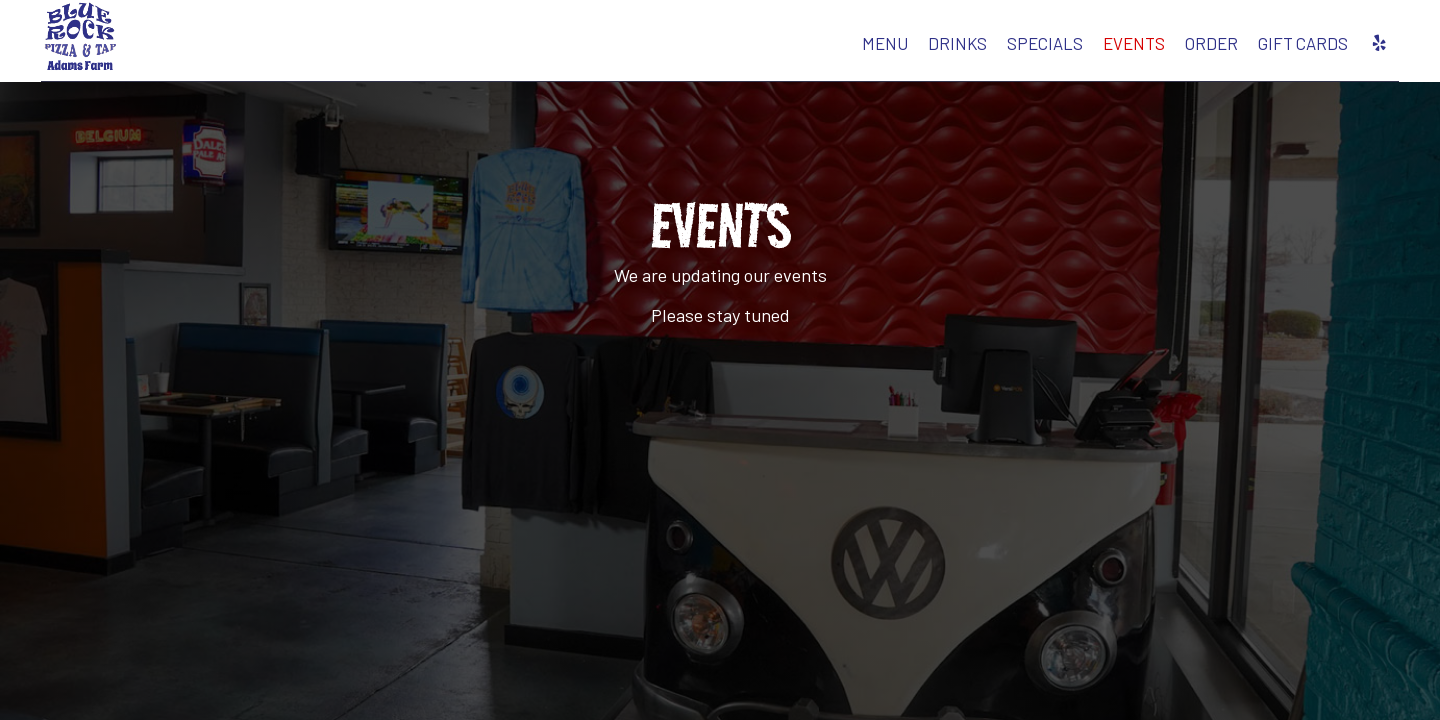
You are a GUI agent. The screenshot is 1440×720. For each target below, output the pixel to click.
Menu (771, 50)
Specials (931, 50)
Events (1020, 50)
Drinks (843, 50)
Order (1097, 50)
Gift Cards (1189, 50)
